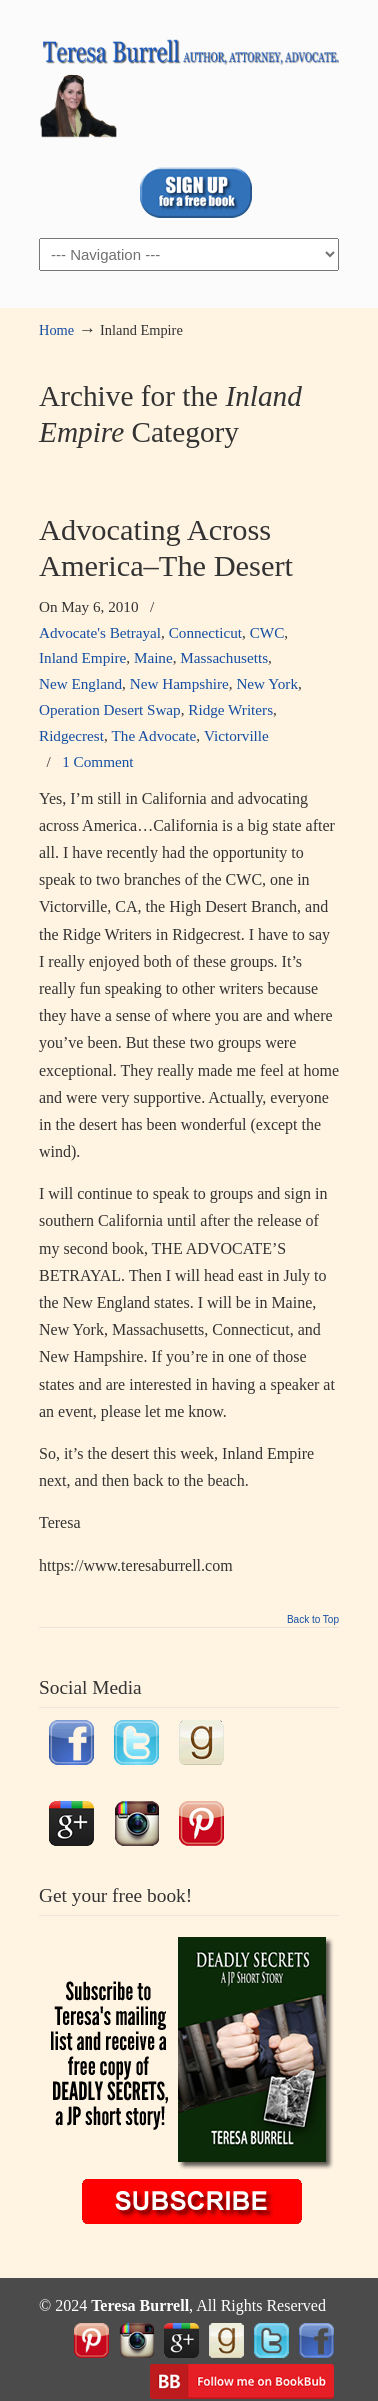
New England (80, 683)
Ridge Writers (230, 709)
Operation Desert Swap (110, 709)
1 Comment (97, 761)
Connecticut (205, 632)
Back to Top (313, 1620)
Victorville (236, 735)
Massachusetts (224, 657)
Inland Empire (82, 657)
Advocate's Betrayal (100, 632)
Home (56, 330)
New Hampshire (179, 683)
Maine (153, 657)
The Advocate (154, 735)
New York (267, 683)
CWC (267, 632)
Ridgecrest (71, 735)
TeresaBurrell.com (189, 81)
